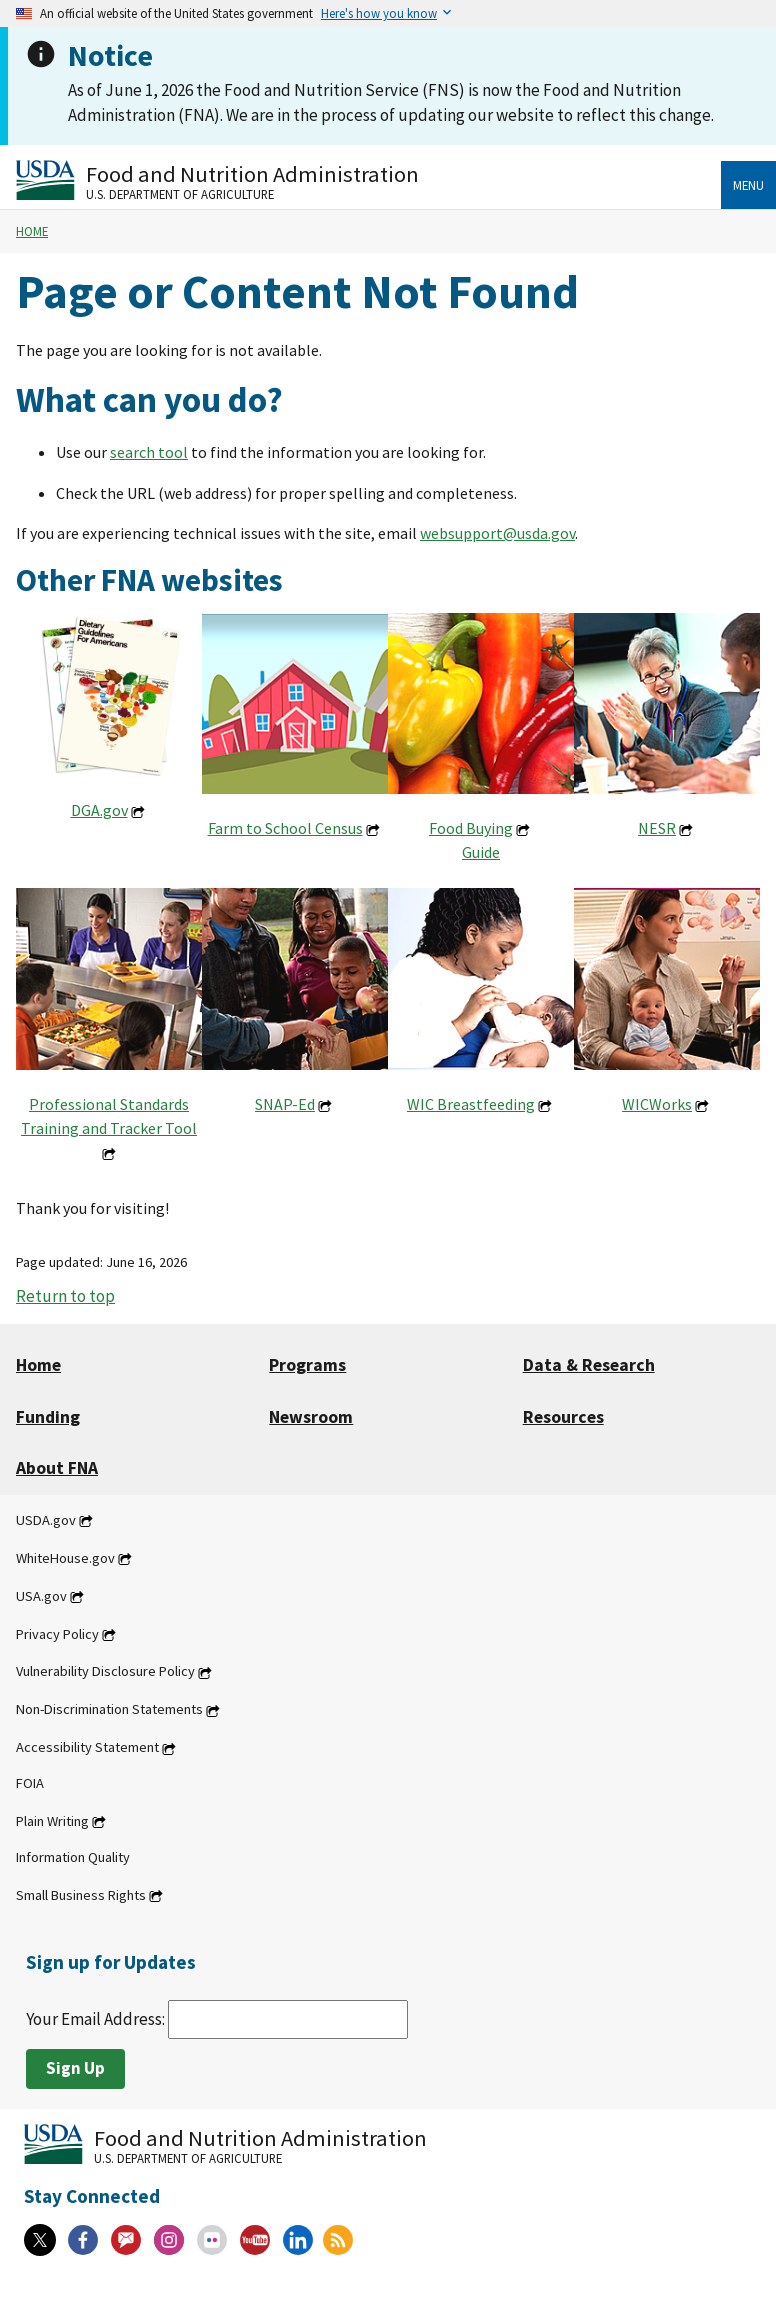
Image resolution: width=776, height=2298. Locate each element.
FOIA (30, 1783)
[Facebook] (83, 2240)
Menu (748, 185)
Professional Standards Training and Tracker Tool (109, 1116)
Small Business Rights (81, 1895)
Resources (563, 1417)
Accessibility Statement (87, 1748)
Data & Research (589, 1365)
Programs (307, 1365)
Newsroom (311, 1417)
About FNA (57, 1468)
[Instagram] (169, 2240)
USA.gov (41, 1596)
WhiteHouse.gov (65, 1558)
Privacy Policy (57, 1634)
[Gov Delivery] (126, 2240)
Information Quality (73, 1857)
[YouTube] (255, 2240)
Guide (481, 852)
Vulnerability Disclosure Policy (105, 1672)
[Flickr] (212, 2240)
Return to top (65, 1296)
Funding (48, 1417)
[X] (40, 2240)
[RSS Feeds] (338, 2240)
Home (32, 231)
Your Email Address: (217, 2019)
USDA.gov (46, 1520)
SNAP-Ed (285, 1104)
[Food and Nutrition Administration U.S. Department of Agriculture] (368, 180)
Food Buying (471, 828)
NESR (657, 828)
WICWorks (657, 1104)
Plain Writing (52, 1821)
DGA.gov (99, 810)
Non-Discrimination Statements (109, 1710)
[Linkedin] (298, 2240)
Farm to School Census (285, 828)
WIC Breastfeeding (471, 1104)
